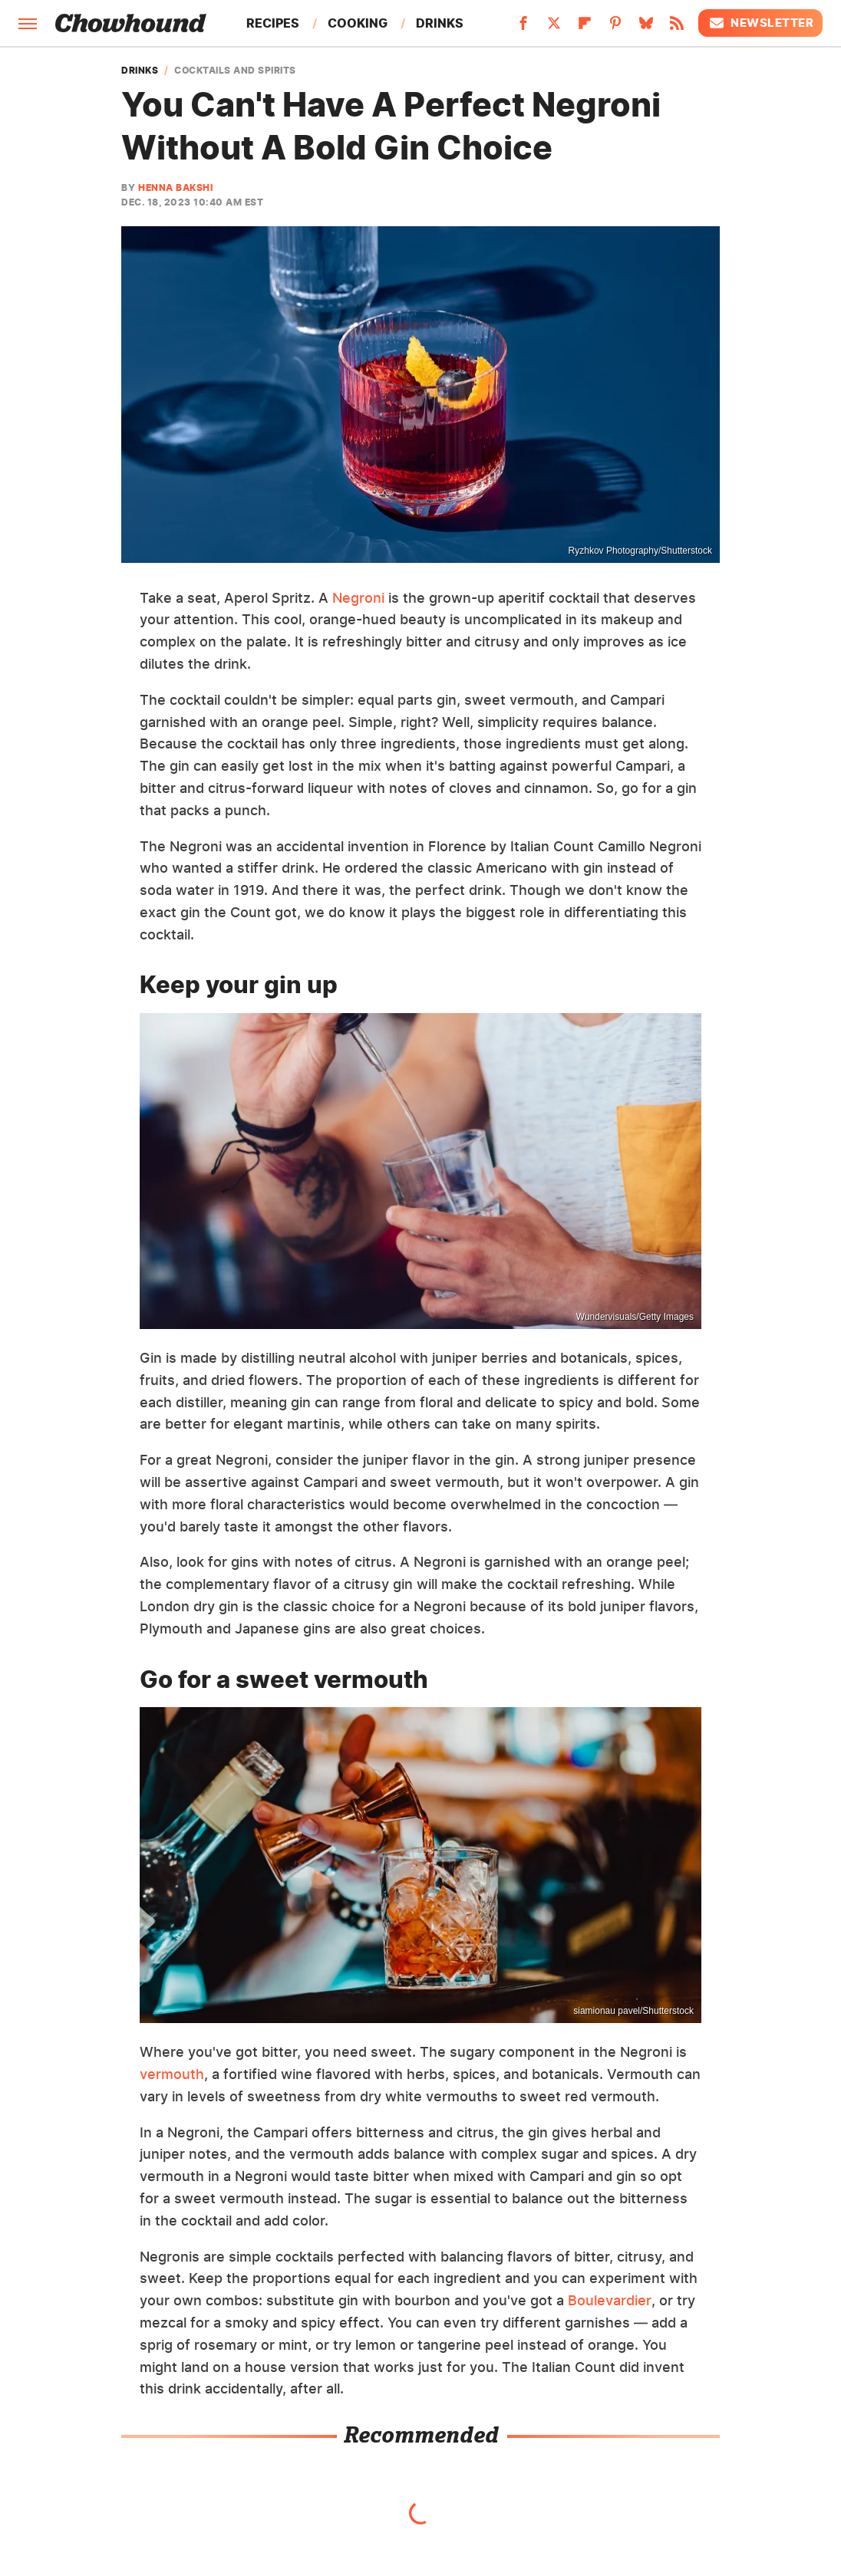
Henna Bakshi (175, 187)
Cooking (358, 23)
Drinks (439, 23)
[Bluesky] (646, 27)
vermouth (172, 2074)
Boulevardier (609, 2300)
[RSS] (677, 27)
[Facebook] (523, 27)
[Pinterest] (615, 27)
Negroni (358, 598)
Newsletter (760, 23)
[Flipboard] (585, 27)
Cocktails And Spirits (235, 70)
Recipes (272, 23)
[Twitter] (554, 27)
